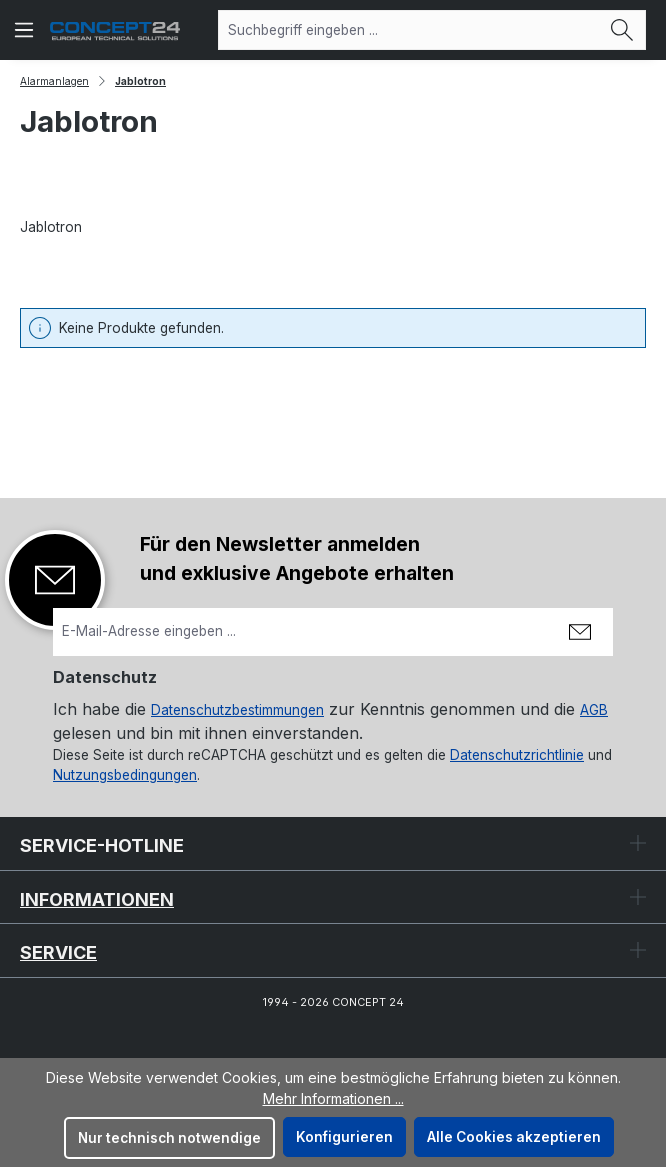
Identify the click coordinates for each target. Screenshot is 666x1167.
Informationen (97, 899)
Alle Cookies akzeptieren (514, 1137)
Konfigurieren (344, 1137)
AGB (594, 710)
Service (58, 952)
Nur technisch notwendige (169, 1138)
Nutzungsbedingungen (125, 775)
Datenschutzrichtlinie (517, 755)
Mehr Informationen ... (333, 1098)
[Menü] (24, 30)
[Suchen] (622, 30)
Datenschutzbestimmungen (237, 710)
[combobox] (409, 30)
